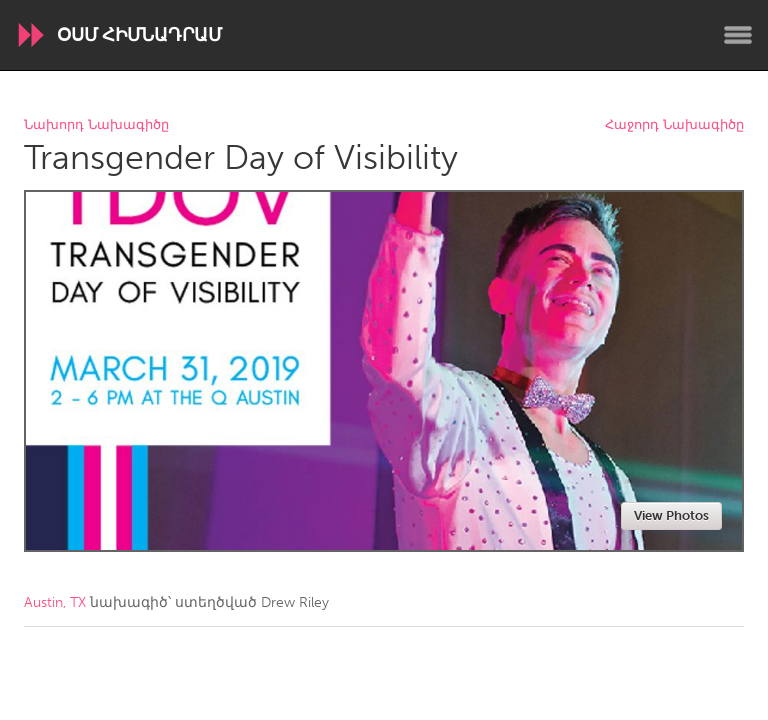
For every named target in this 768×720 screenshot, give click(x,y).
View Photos (671, 515)
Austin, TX (55, 602)
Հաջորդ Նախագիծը (674, 125)
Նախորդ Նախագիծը (96, 125)
